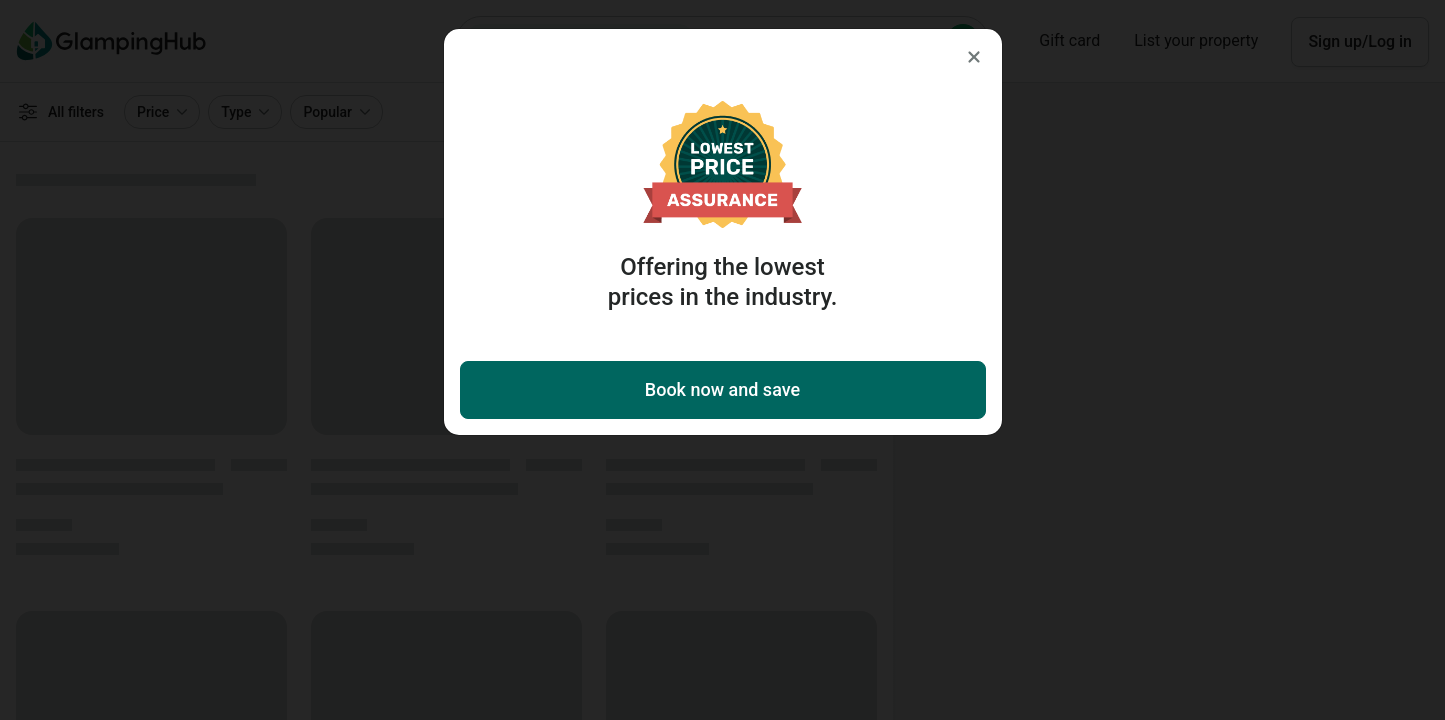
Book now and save (722, 389)
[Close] (974, 57)
